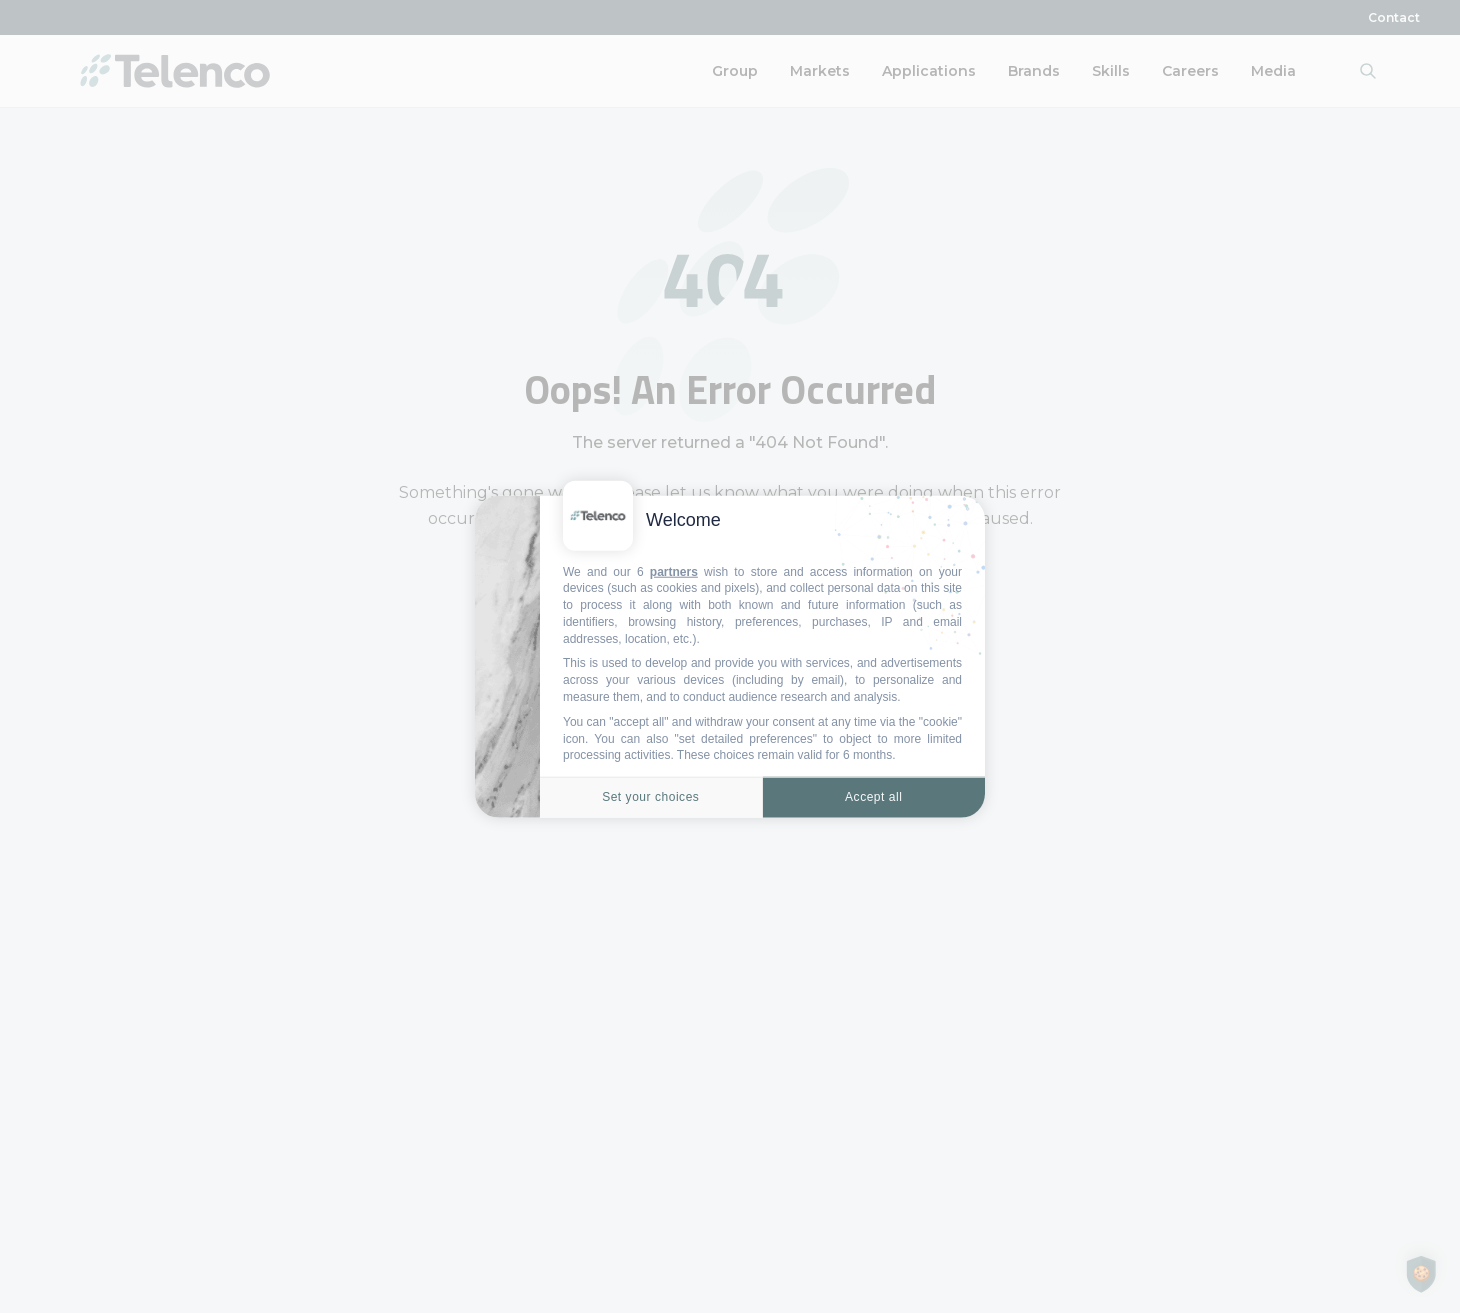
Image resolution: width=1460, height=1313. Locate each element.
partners (674, 571)
